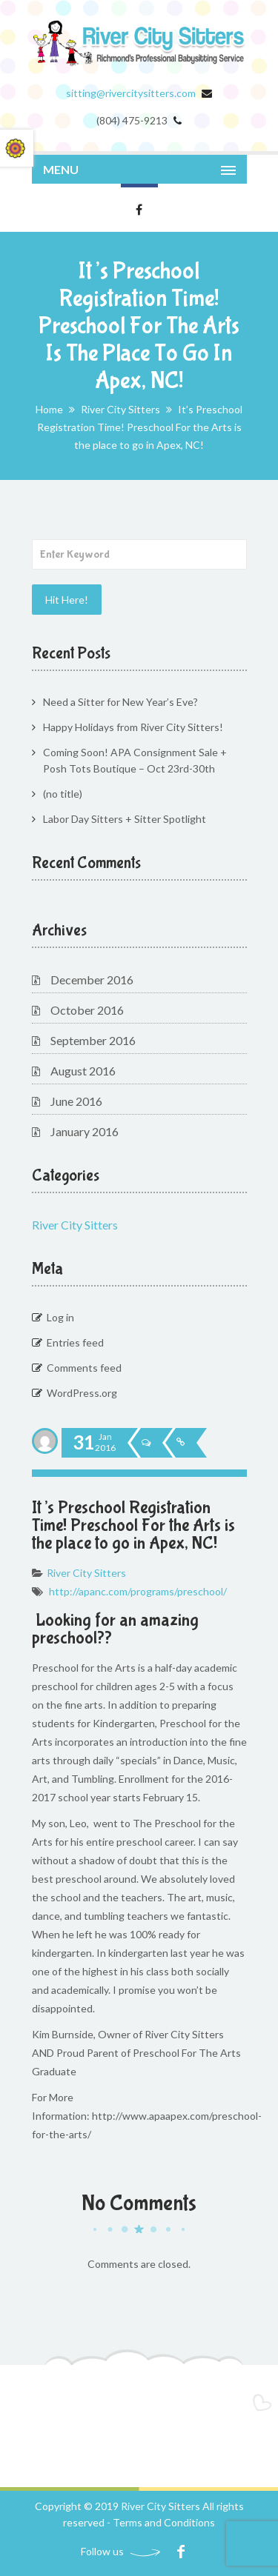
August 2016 (83, 1071)
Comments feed (84, 1367)
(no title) (62, 793)
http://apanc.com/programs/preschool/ (138, 1591)
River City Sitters (120, 409)
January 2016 (84, 1131)
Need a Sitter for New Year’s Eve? (120, 701)
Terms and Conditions (164, 2522)
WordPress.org (82, 1393)
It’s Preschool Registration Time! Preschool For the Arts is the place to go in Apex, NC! (133, 1525)
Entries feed (75, 1342)
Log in (60, 1317)
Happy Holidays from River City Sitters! (133, 727)
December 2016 (91, 979)
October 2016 (87, 1010)
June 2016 (76, 1101)
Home (49, 409)
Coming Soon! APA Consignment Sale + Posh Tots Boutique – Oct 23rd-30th (135, 760)
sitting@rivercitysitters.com (131, 93)
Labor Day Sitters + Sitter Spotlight (124, 818)
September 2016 (93, 1040)
